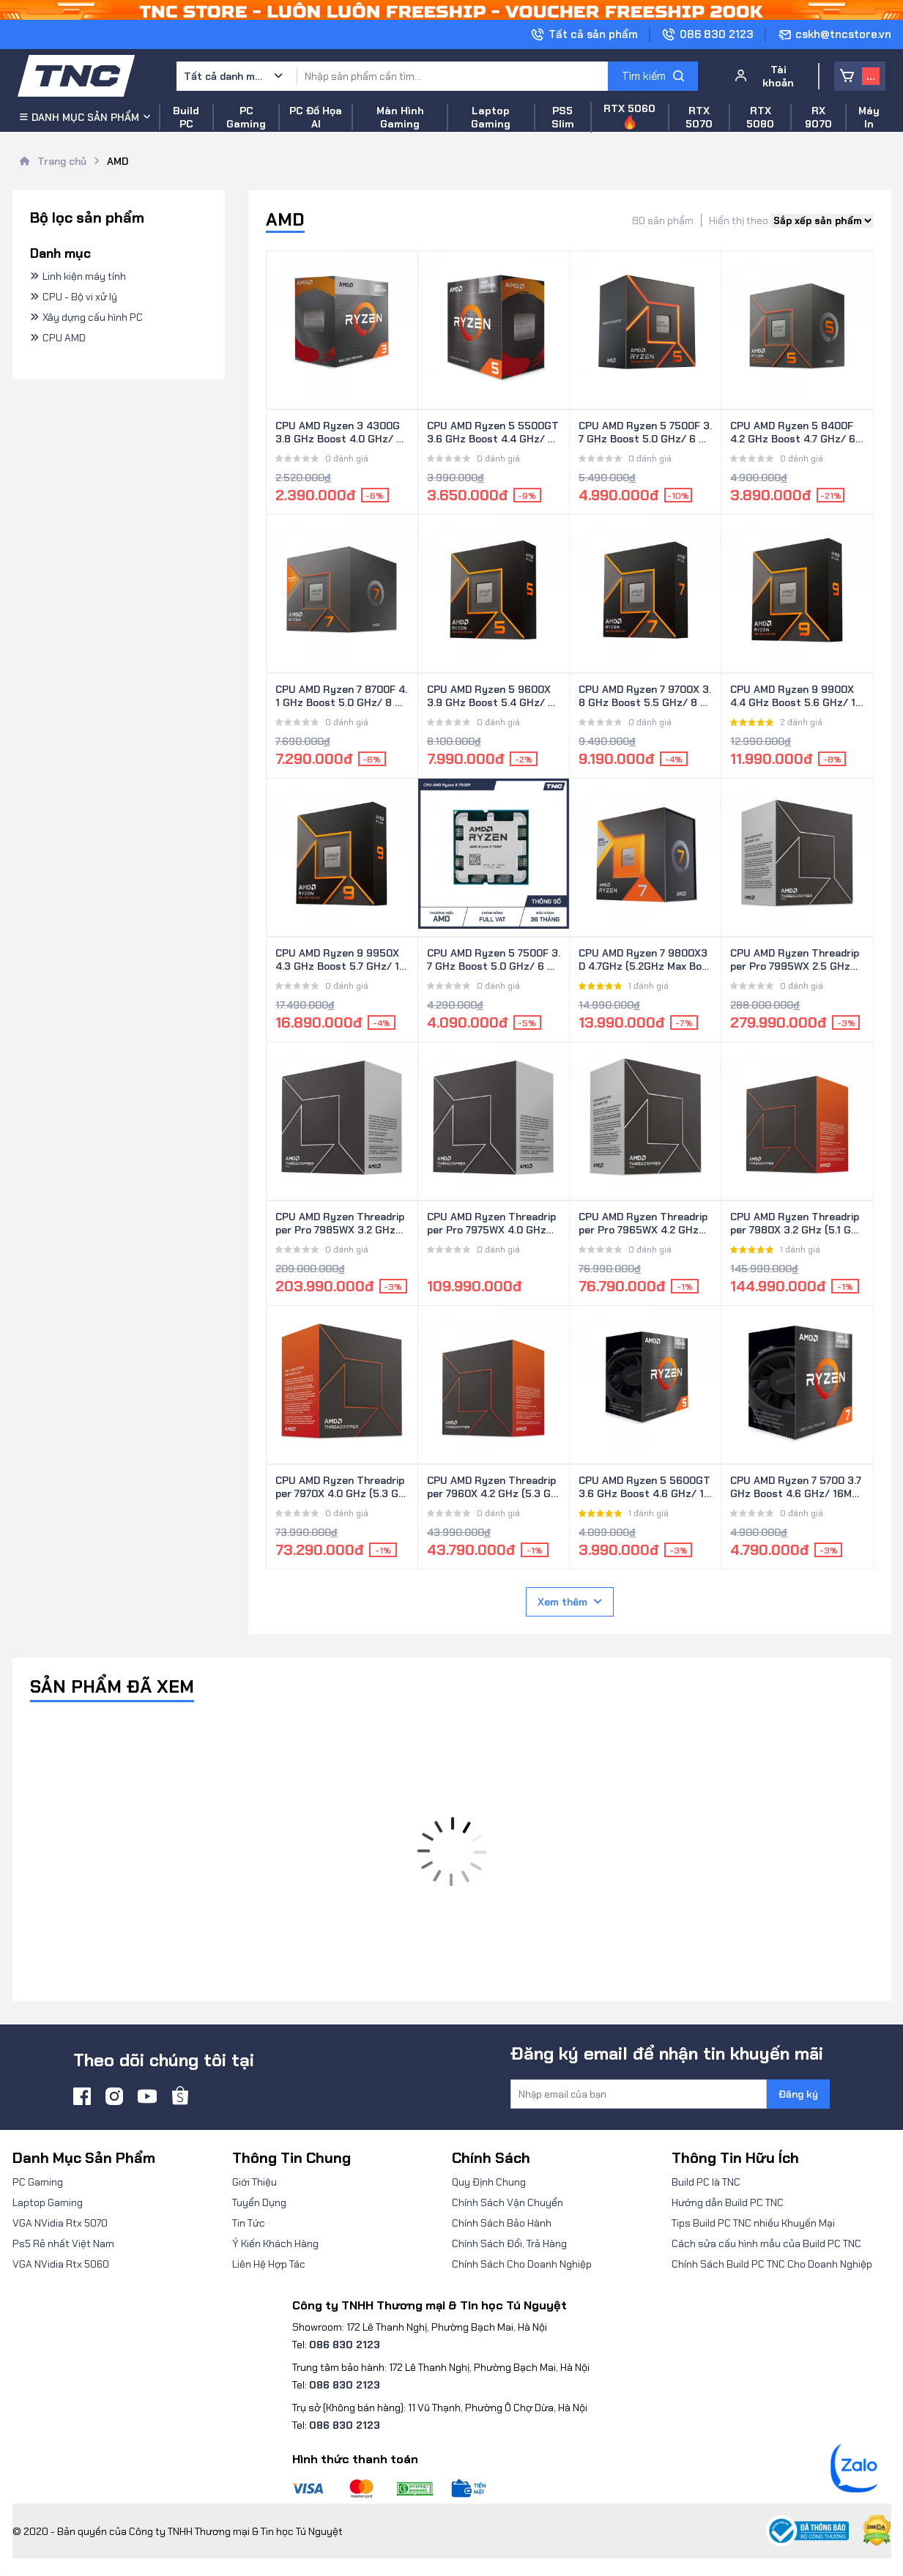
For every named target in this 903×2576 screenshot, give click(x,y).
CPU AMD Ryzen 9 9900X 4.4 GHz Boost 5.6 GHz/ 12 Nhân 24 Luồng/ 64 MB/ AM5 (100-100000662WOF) (795, 696)
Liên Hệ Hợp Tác (268, 2264)
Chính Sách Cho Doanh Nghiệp (522, 2264)
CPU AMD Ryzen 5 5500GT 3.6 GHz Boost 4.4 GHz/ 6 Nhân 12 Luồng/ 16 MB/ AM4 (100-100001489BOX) (493, 433)
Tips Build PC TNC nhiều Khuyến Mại (753, 2223)
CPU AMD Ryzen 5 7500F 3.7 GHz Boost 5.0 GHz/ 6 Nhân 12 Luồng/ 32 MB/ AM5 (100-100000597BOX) (645, 433)
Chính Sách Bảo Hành (501, 2223)
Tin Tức (248, 2223)
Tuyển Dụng (259, 2202)
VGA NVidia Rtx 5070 (60, 2223)
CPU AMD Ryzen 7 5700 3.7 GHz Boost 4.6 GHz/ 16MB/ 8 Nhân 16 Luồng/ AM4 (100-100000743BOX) (796, 1488)
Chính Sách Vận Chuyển (507, 2202)
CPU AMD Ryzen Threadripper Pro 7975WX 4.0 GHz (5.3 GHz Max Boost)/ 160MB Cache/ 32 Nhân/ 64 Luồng (493, 1224)
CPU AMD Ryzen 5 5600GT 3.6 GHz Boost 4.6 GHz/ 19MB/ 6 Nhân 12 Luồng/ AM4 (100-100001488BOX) (644, 1488)
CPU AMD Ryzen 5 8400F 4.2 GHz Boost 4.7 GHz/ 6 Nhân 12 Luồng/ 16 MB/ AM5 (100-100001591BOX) (795, 433)
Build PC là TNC (706, 2182)
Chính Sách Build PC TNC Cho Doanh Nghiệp (772, 2264)
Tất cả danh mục (224, 76)
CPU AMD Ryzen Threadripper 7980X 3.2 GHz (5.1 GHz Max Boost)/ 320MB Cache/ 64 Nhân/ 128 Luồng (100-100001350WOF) (796, 1224)
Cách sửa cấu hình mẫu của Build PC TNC (766, 2243)
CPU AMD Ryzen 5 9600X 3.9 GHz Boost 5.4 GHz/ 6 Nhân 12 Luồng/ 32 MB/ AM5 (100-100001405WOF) (492, 696)
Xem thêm (570, 1601)
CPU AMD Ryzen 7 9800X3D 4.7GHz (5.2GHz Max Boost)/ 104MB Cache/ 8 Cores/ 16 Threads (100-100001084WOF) (645, 960)
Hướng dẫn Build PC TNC (728, 2202)
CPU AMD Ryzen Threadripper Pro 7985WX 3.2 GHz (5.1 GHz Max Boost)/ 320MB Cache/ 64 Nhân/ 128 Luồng (342, 1224)
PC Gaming (37, 2182)
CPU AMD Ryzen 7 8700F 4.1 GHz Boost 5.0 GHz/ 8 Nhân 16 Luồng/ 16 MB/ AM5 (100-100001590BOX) (341, 696)
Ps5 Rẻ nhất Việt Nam (63, 2243)
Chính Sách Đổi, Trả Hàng (509, 2243)
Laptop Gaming (47, 2202)
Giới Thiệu (254, 2182)
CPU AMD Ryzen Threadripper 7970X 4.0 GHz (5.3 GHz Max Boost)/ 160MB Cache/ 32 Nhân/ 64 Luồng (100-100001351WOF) (341, 1488)
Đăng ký (798, 2094)
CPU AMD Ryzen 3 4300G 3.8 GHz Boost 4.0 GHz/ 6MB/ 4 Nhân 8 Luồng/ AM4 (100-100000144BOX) (339, 433)
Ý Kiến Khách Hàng (275, 2243)
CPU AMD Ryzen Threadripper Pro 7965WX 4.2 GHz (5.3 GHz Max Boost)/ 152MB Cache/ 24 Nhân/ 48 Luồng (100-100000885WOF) (644, 1224)
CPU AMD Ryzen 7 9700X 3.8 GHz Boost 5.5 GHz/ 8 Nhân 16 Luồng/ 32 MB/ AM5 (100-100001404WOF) (645, 696)
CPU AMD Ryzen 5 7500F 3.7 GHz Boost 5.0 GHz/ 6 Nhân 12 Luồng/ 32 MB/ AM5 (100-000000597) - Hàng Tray (493, 960)
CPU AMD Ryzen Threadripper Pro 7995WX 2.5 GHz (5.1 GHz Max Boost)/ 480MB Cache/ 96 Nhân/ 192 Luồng (795, 960)
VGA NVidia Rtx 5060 (60, 2264)
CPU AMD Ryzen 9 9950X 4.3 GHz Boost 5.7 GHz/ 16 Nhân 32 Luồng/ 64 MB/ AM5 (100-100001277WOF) (340, 960)
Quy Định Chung (489, 2182)
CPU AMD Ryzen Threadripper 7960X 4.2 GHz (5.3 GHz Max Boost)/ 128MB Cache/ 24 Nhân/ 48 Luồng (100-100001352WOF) (493, 1488)
